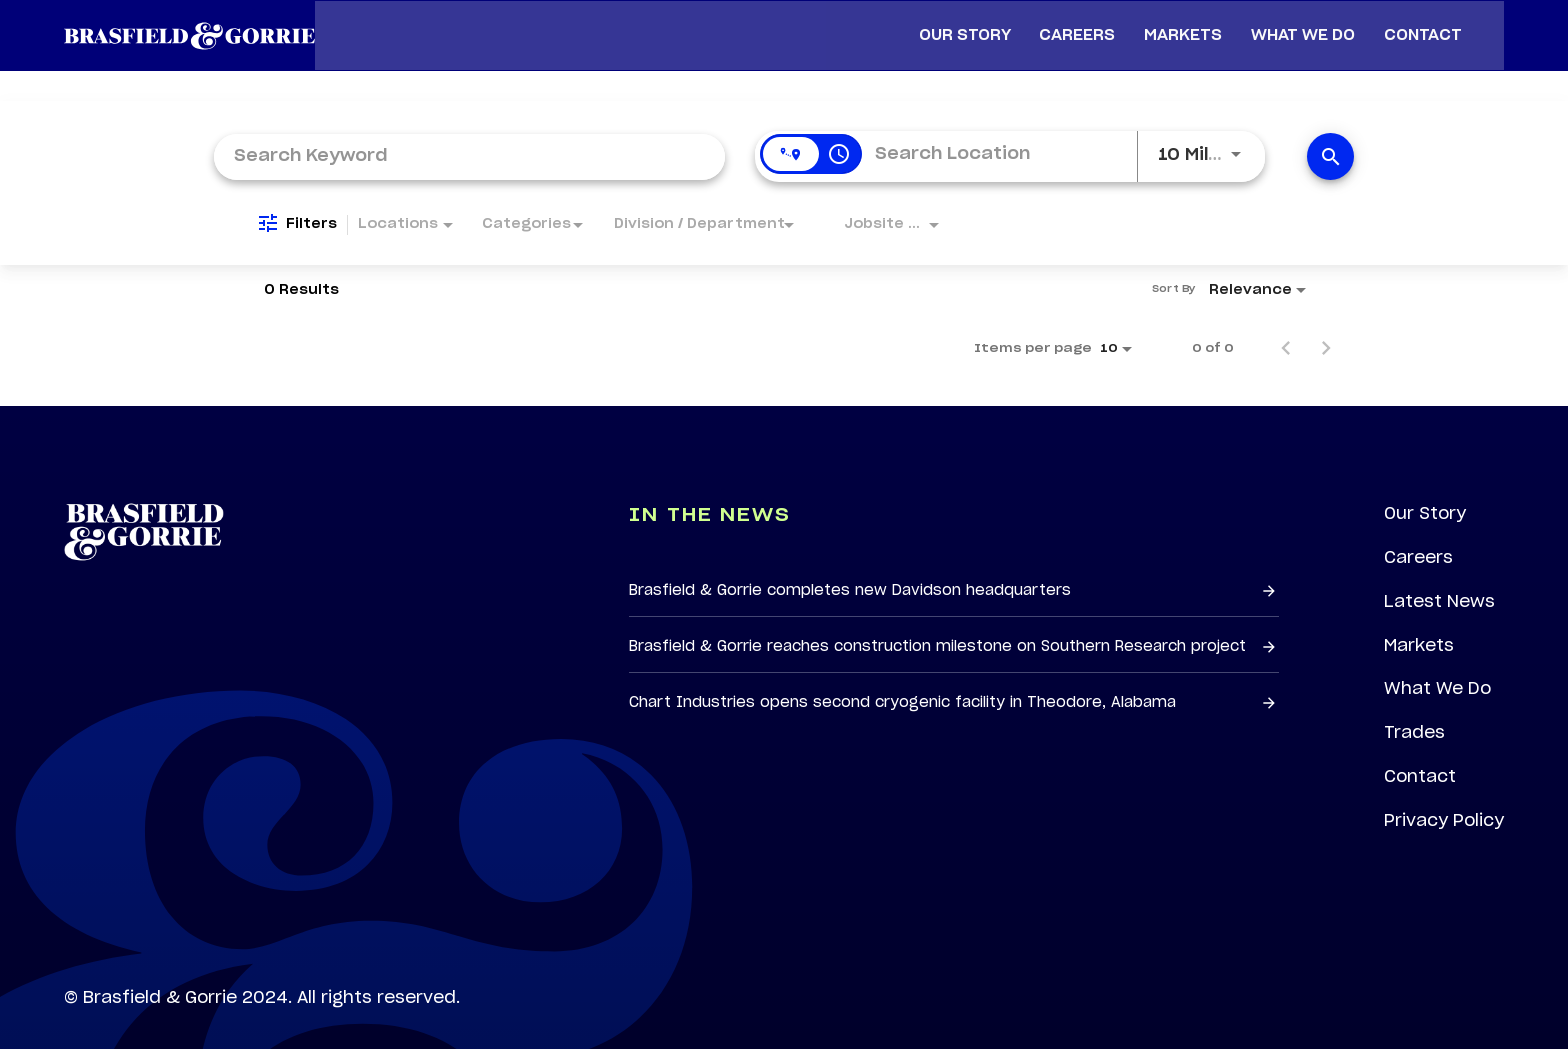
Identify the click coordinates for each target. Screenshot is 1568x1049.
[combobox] (469, 136)
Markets (1418, 627)
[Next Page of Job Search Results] (1326, 329)
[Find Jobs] (1330, 137)
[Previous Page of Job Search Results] (1286, 329)
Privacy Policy (1444, 803)
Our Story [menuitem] (973, 25)
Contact (1420, 759)
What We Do (1437, 671)
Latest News (1439, 583)
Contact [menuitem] (1431, 25)
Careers (1418, 539)
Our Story (1425, 495)
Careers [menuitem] (1086, 25)
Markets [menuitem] (1192, 25)
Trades (1414, 715)
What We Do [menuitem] (1311, 25)
